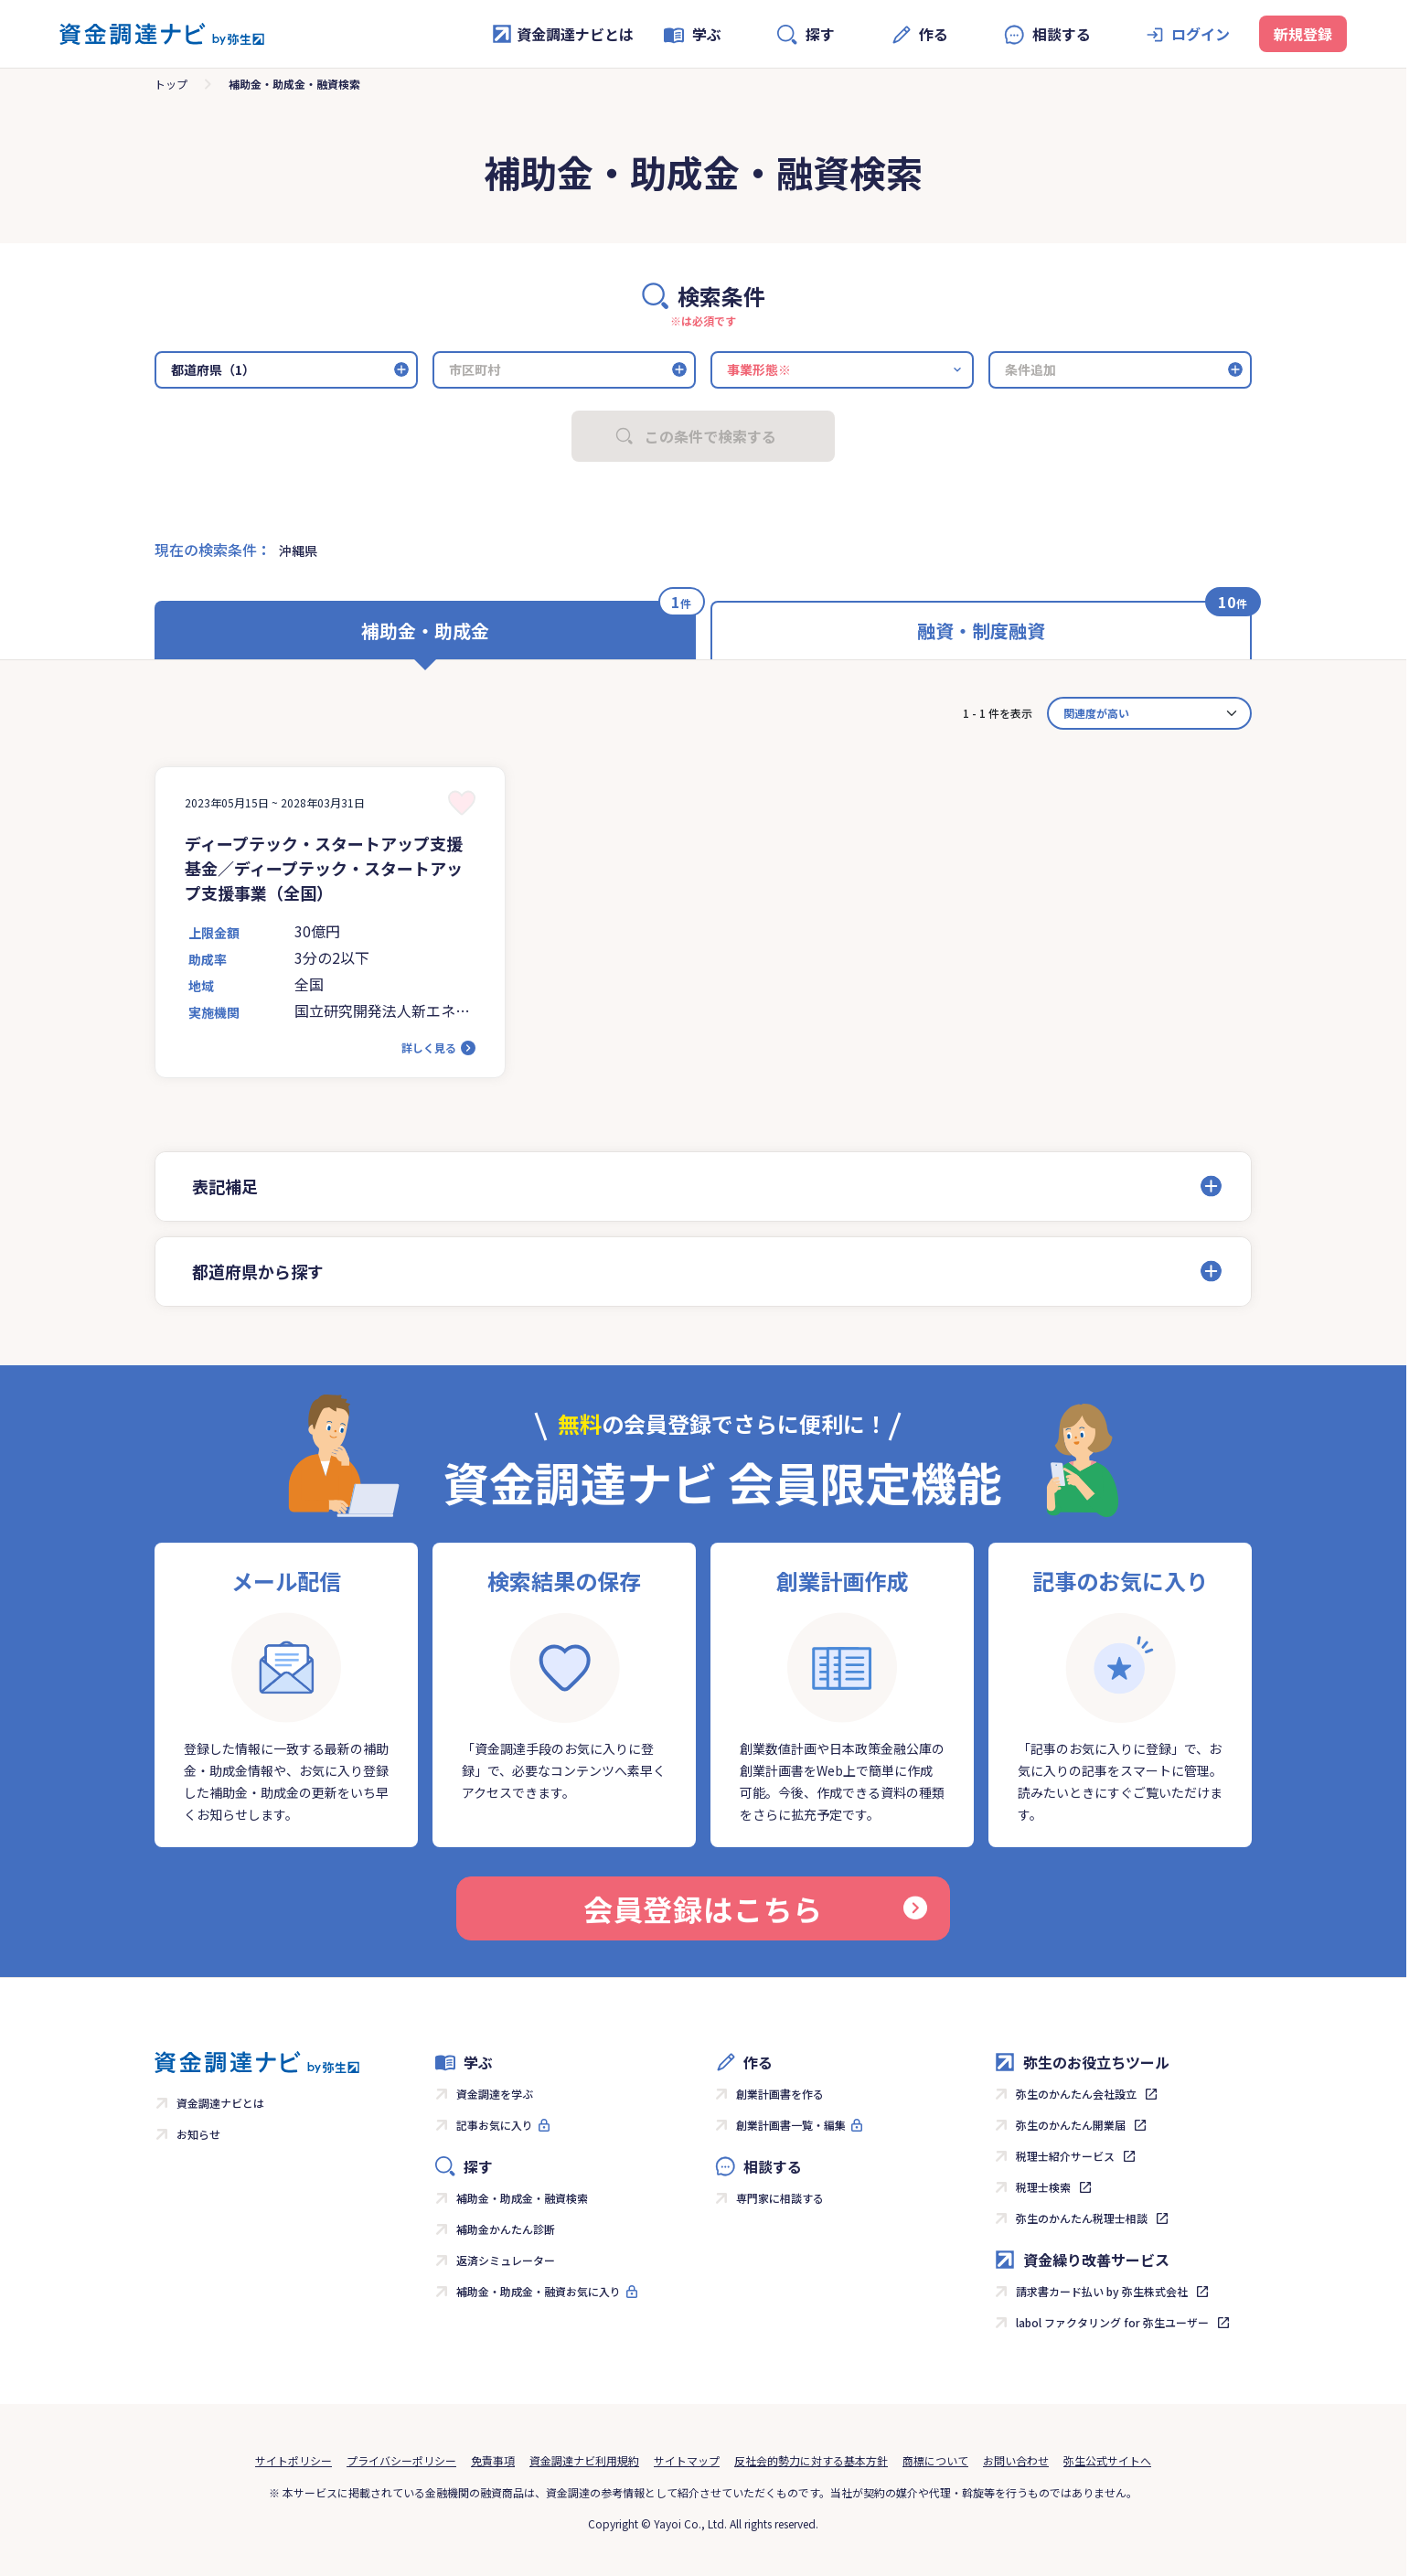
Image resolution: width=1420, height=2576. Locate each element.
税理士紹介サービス (1065, 2156)
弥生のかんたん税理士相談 (1082, 2218)
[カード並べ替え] (1149, 713)
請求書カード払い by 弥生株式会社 (1102, 2291)
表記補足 (225, 1186)
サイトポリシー (293, 2460)
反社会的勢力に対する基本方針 (811, 2460)
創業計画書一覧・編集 (791, 2124)
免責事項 (493, 2460)
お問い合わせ (1016, 2460)
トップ (171, 83)
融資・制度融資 (981, 630)
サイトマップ (687, 2460)
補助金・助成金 (425, 630)
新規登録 (1303, 34)
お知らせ (198, 2134)
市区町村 (474, 369)
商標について (935, 2460)
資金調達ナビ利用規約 (584, 2460)
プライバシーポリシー (401, 2460)
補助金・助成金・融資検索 (522, 2198)
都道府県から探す (258, 1271)
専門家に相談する (780, 2198)
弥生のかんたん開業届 (1071, 2124)
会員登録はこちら (755, 1908)
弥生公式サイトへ (1107, 2460)
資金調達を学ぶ (494, 2093)
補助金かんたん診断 (505, 2229)
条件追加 (1030, 369)
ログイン (1200, 34)
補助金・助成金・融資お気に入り (538, 2291)
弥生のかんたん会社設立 (1076, 2093)
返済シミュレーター (505, 2260)
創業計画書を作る (780, 2093)
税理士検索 (1043, 2187)
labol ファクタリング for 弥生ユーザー (1112, 2322)
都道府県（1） (213, 369)
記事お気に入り (494, 2124)
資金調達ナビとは (562, 34)
